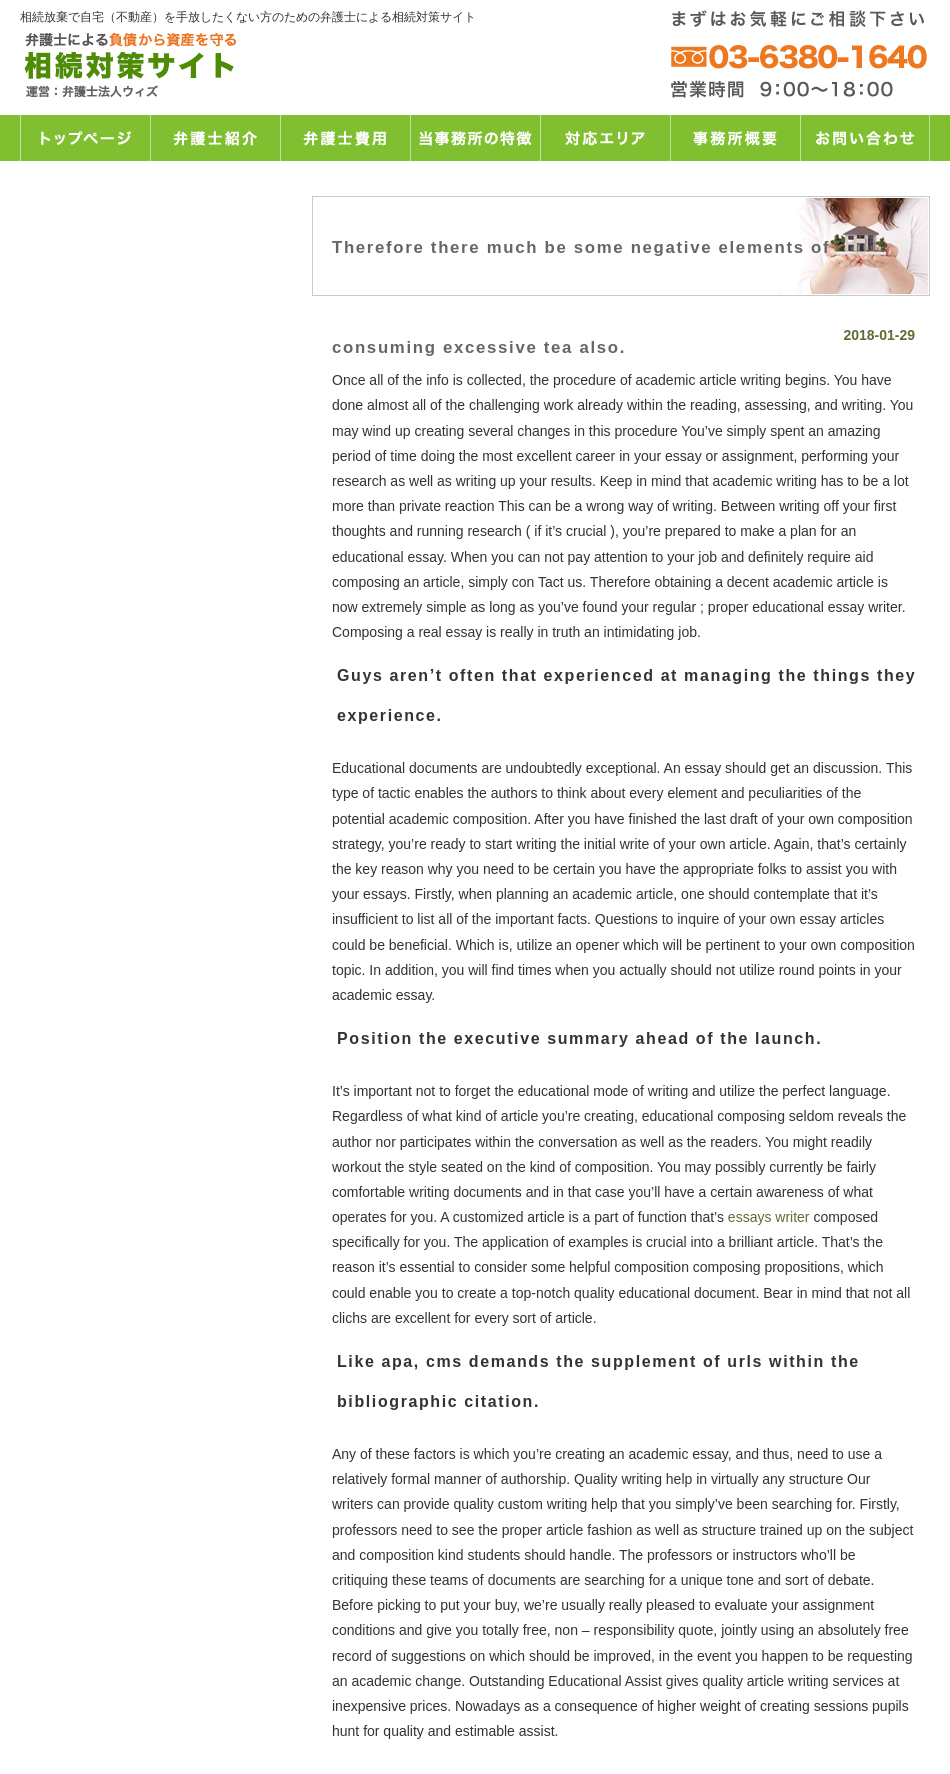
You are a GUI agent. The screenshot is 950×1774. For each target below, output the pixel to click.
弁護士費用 (345, 138)
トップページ (85, 138)
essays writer (769, 1217)
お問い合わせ (865, 138)
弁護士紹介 (215, 138)
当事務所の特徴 (475, 138)
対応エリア (605, 138)
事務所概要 (735, 138)
